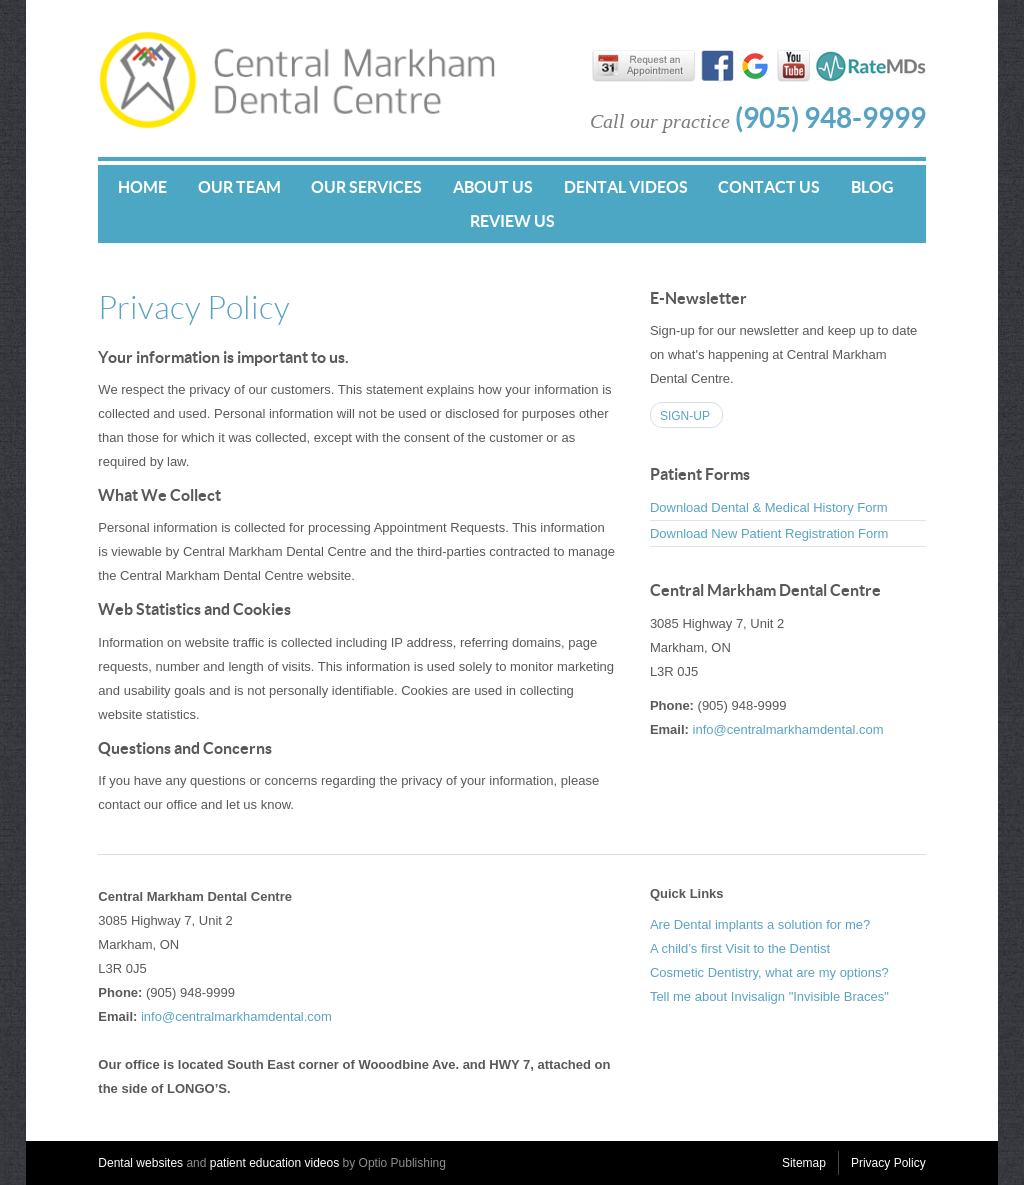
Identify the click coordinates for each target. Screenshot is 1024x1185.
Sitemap (804, 1163)
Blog (872, 186)
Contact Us (769, 186)
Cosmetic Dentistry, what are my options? (769, 972)
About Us (493, 186)
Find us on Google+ (755, 67)
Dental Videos (626, 186)
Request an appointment (652, 69)
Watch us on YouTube (793, 67)
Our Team (239, 186)
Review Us (512, 220)
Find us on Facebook (717, 67)
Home (142, 186)
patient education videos (274, 1163)
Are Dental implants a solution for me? (760, 924)
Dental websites (140, 1163)
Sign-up (685, 416)
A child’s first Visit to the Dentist (740, 948)
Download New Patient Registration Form (769, 533)
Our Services (366, 186)
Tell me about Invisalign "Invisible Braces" (769, 996)
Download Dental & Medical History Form (769, 507)
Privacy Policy (888, 1163)
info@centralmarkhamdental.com (788, 729)
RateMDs (870, 66)
